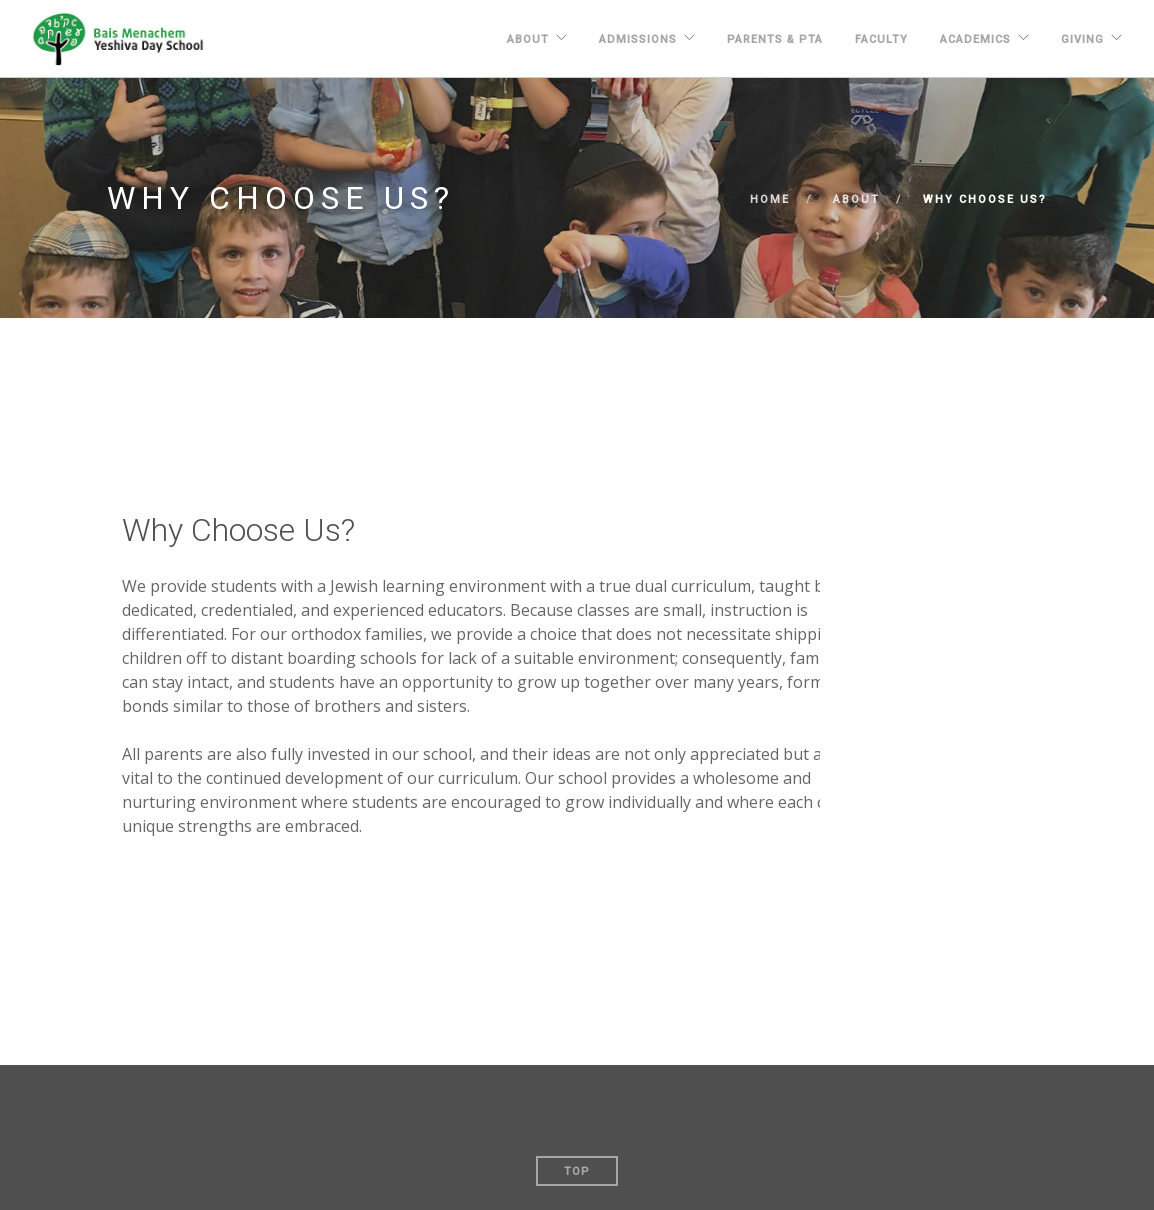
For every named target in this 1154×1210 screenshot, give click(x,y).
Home (770, 199)
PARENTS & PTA (775, 39)
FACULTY (881, 39)
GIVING (1082, 39)
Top (577, 1171)
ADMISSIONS (638, 39)
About (528, 39)
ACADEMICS (975, 39)
